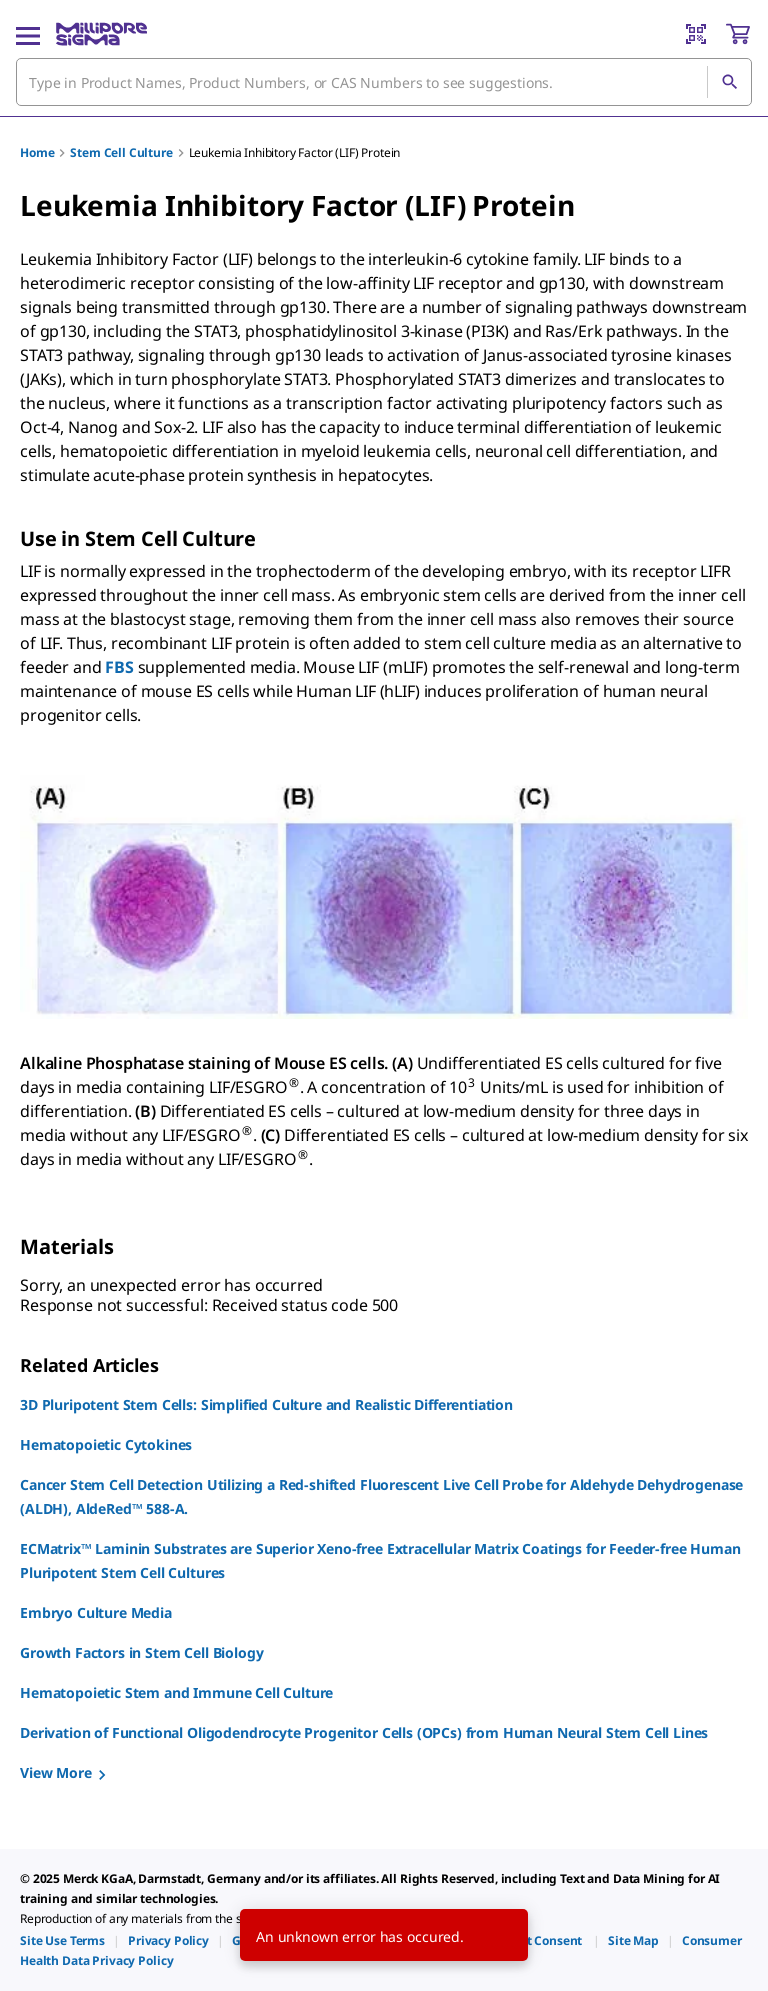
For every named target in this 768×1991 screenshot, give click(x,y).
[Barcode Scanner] (696, 34)
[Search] (729, 82)
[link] (62, 1940)
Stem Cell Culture (121, 152)
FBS (119, 667)
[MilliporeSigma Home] (101, 34)
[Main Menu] (28, 34)
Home (37, 152)
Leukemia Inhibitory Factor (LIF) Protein (295, 152)
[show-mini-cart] (738, 34)
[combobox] (384, 82)
